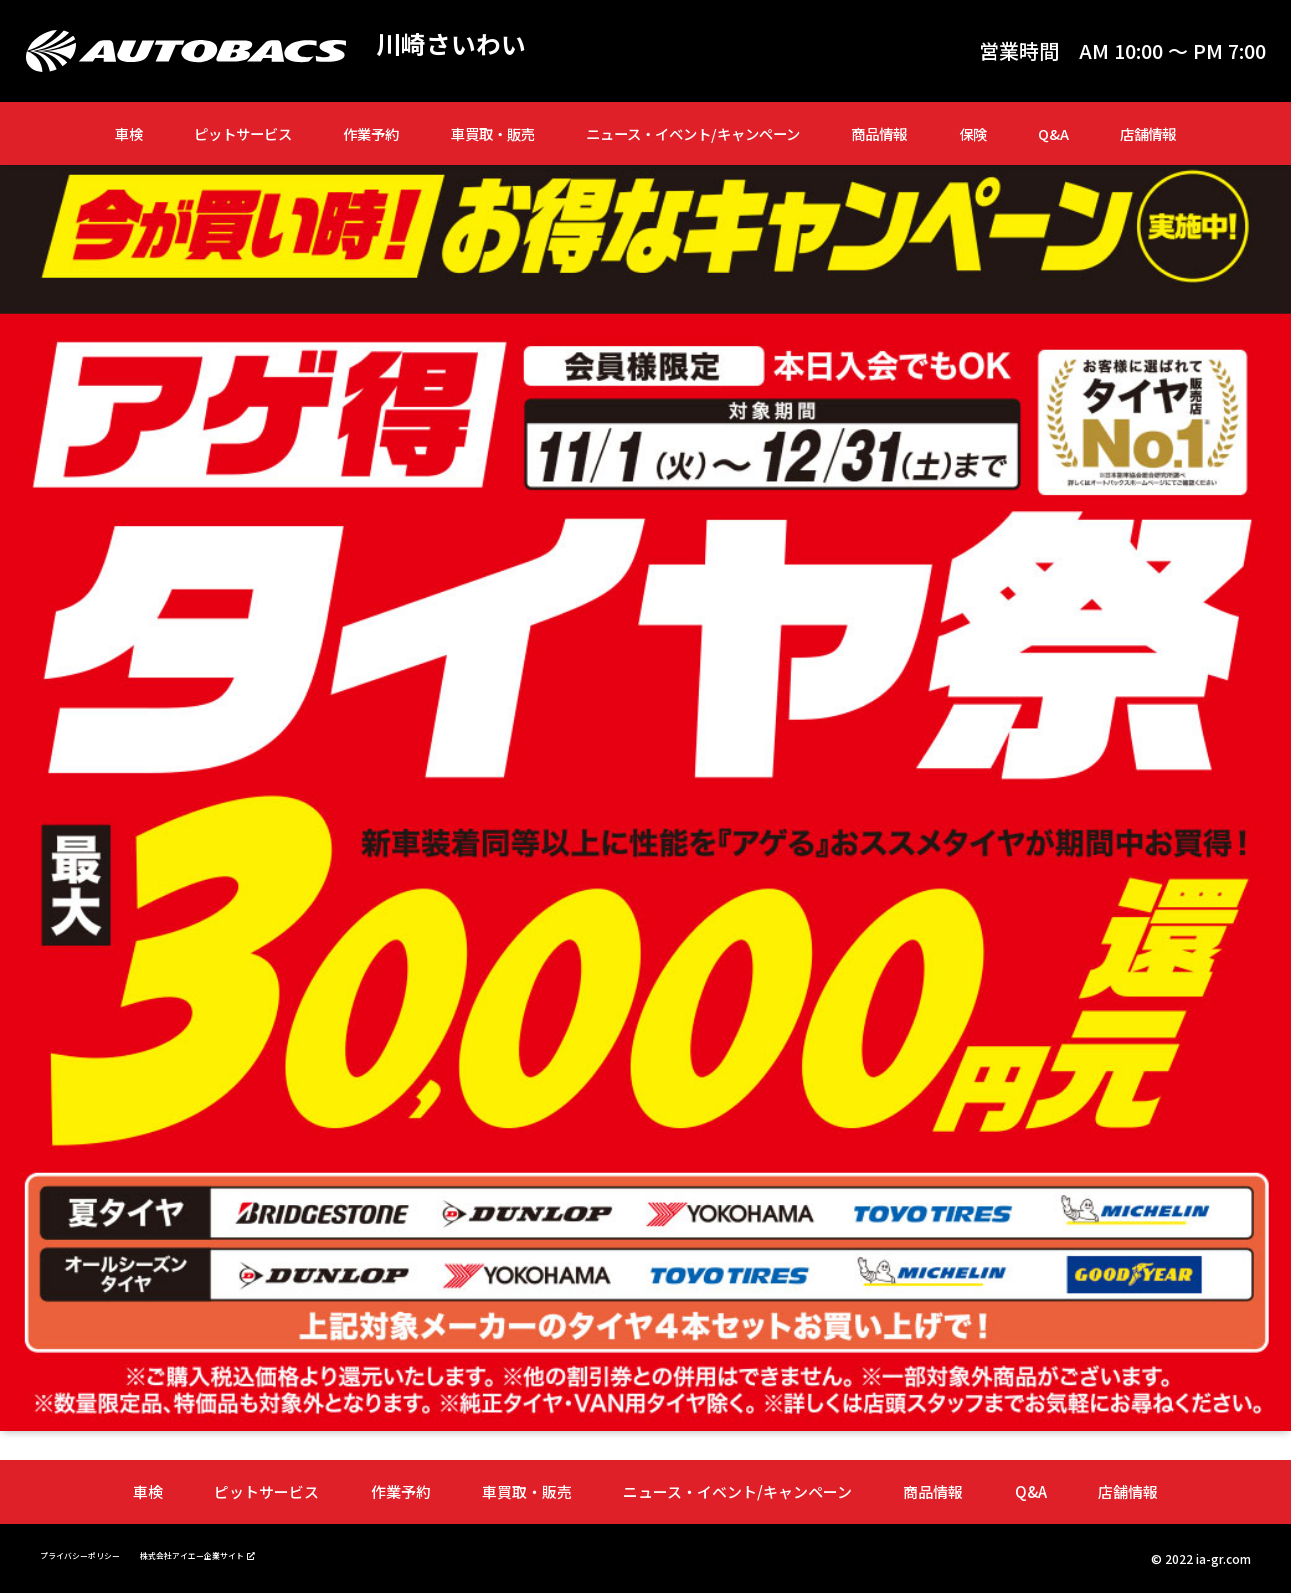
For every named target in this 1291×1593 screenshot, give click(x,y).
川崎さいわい (466, 46)
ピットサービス (243, 133)
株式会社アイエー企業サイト (257, 1552)
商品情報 (879, 133)
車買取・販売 (493, 133)
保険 (973, 133)
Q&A (1053, 133)
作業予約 (371, 133)
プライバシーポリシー (100, 1553)
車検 (129, 133)
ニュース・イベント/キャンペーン (693, 133)
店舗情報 (1148, 133)
